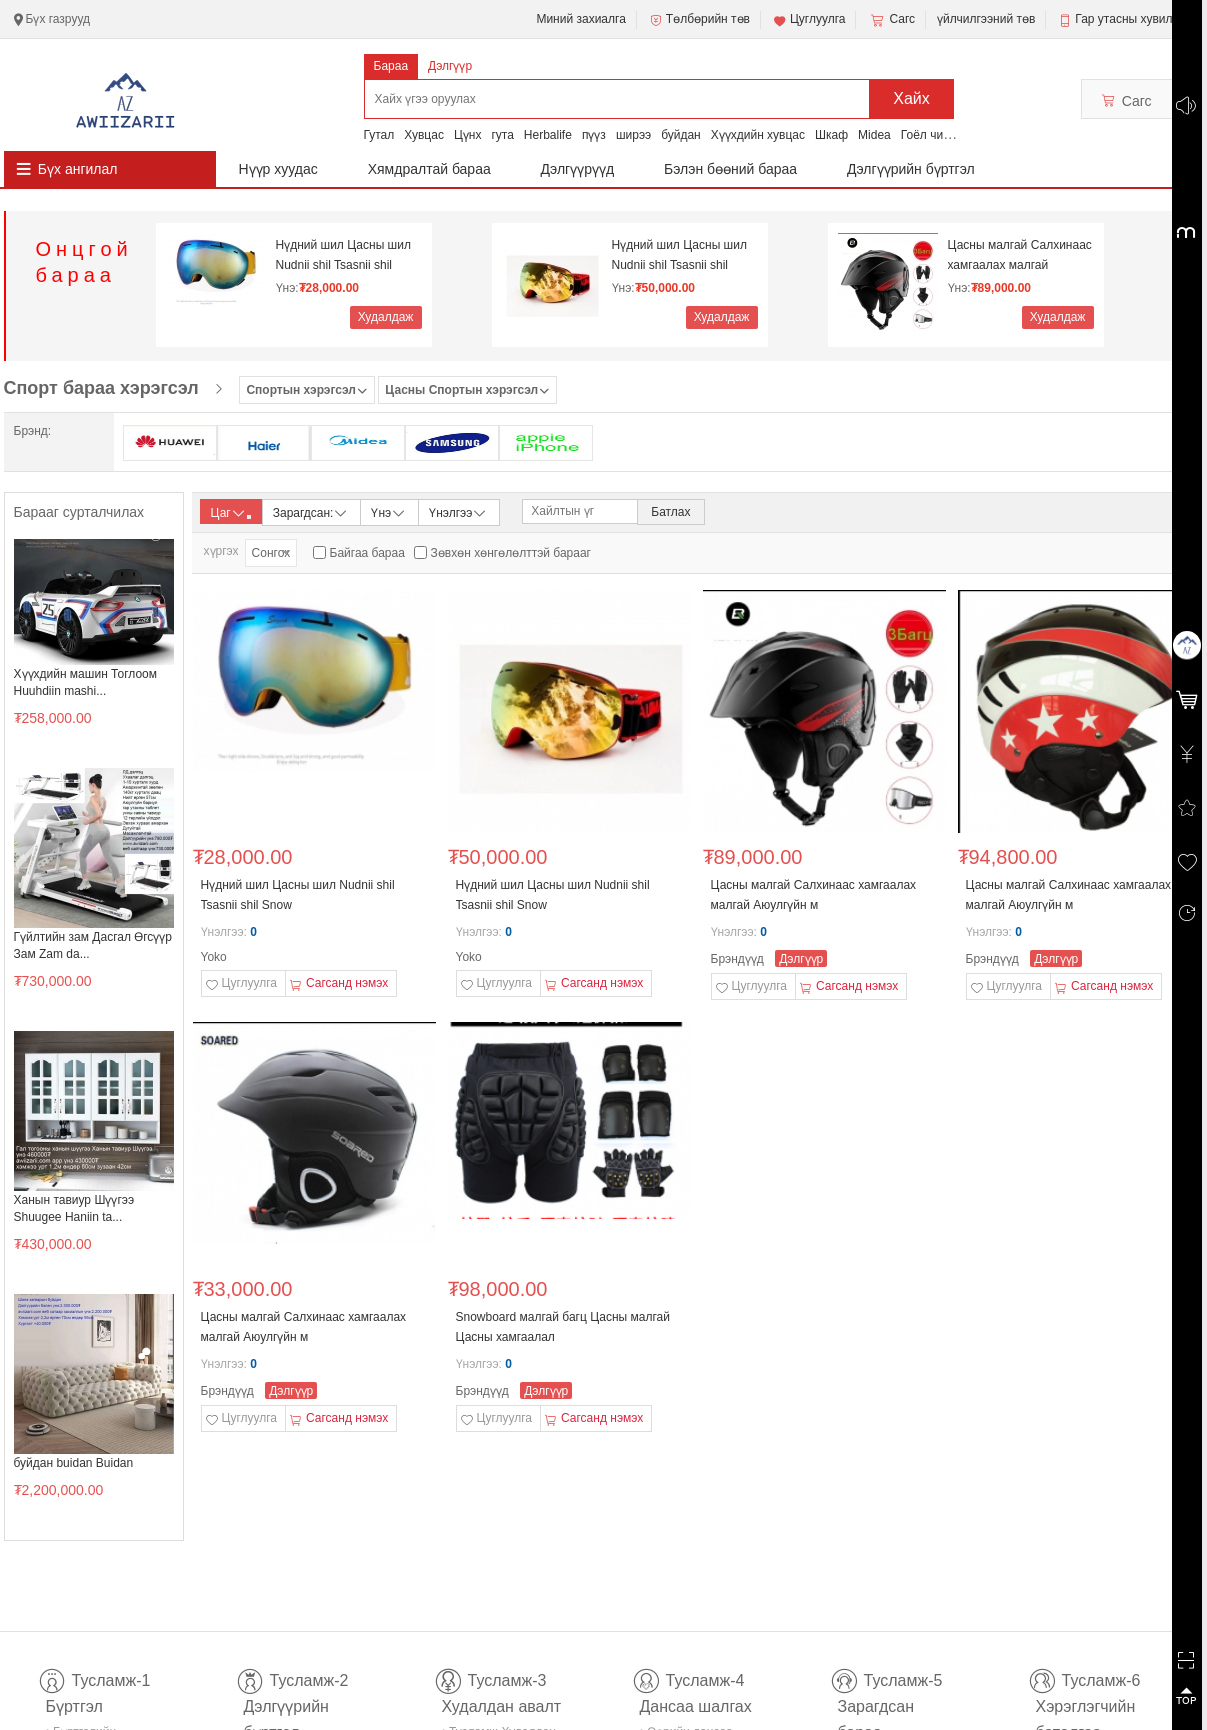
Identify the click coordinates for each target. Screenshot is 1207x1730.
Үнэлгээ (458, 511)
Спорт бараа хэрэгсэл (101, 388)
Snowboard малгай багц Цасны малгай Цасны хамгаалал (563, 1327)
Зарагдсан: (311, 511)
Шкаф (831, 135)
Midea (874, 135)
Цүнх (468, 135)
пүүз (594, 135)
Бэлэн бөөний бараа (730, 169)
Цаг (231, 513)
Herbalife (548, 135)
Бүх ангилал (78, 169)
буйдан (681, 135)
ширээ (633, 135)
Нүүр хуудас (278, 169)
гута (502, 135)
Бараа (391, 66)
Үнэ (389, 511)
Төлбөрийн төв (699, 20)
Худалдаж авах (386, 319)
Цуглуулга (809, 20)
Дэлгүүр (450, 66)
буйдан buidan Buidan (74, 1463)
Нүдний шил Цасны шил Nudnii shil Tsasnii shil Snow (343, 255)
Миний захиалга (580, 19)
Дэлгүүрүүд (578, 169)
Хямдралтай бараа (429, 169)
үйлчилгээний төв (986, 19)
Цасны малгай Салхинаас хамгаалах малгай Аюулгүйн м (1020, 255)
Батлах (670, 512)
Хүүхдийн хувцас (758, 135)
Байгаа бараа (367, 553)
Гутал (379, 135)
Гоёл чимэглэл (941, 135)
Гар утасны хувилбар (1133, 19)
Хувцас (424, 135)
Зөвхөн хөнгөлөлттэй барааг (511, 553)
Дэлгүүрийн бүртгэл (911, 169)
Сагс (891, 20)
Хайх (911, 98)
